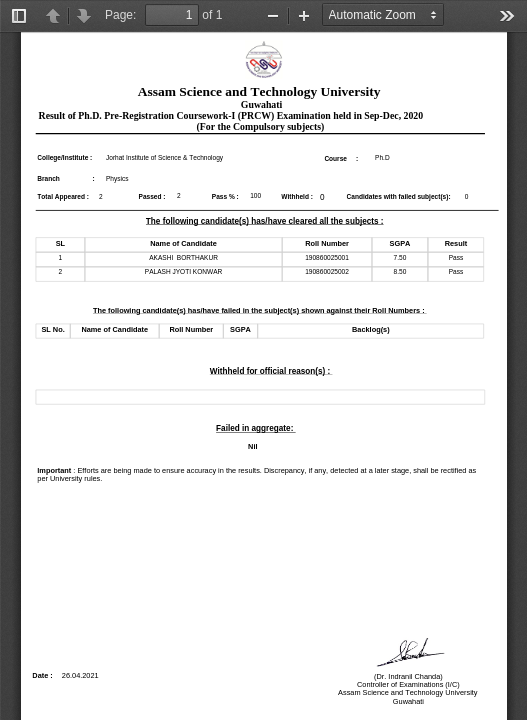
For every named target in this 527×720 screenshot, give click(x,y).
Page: (120, 15)
